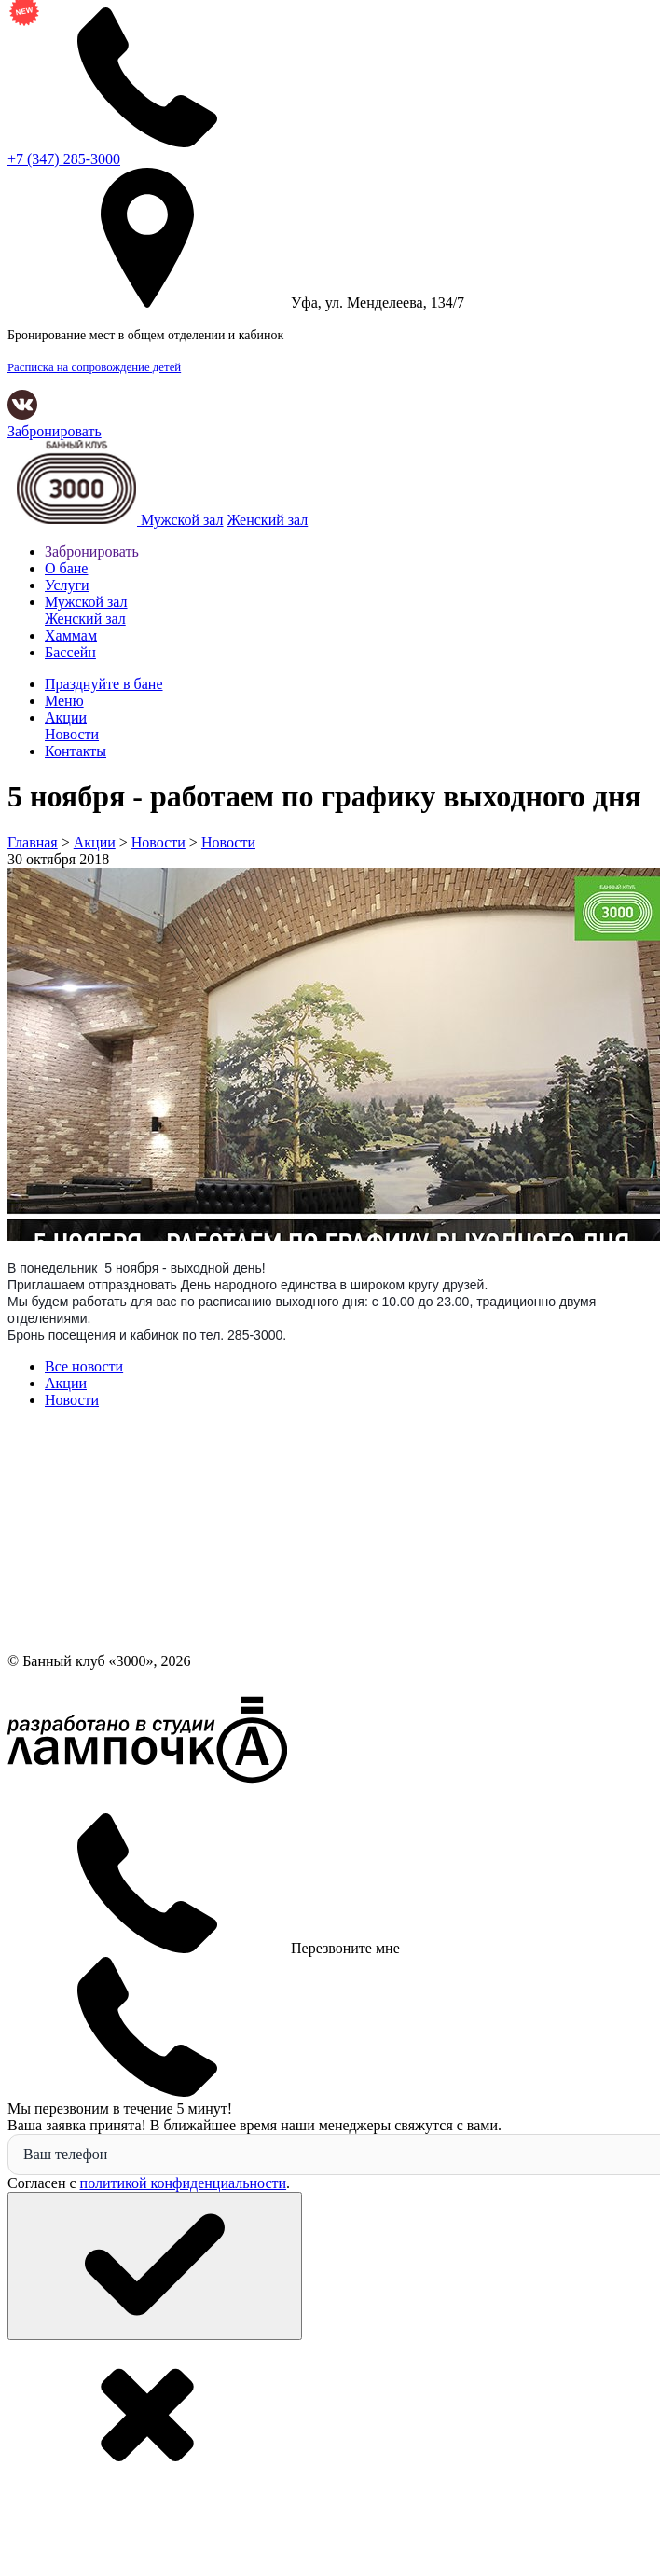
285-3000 (63, 159)
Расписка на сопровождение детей (94, 367)
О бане (66, 568)
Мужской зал (182, 520)
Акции (95, 842)
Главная (32, 842)
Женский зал (268, 520)
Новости (158, 842)
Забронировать (54, 431)
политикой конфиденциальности (183, 2183)
